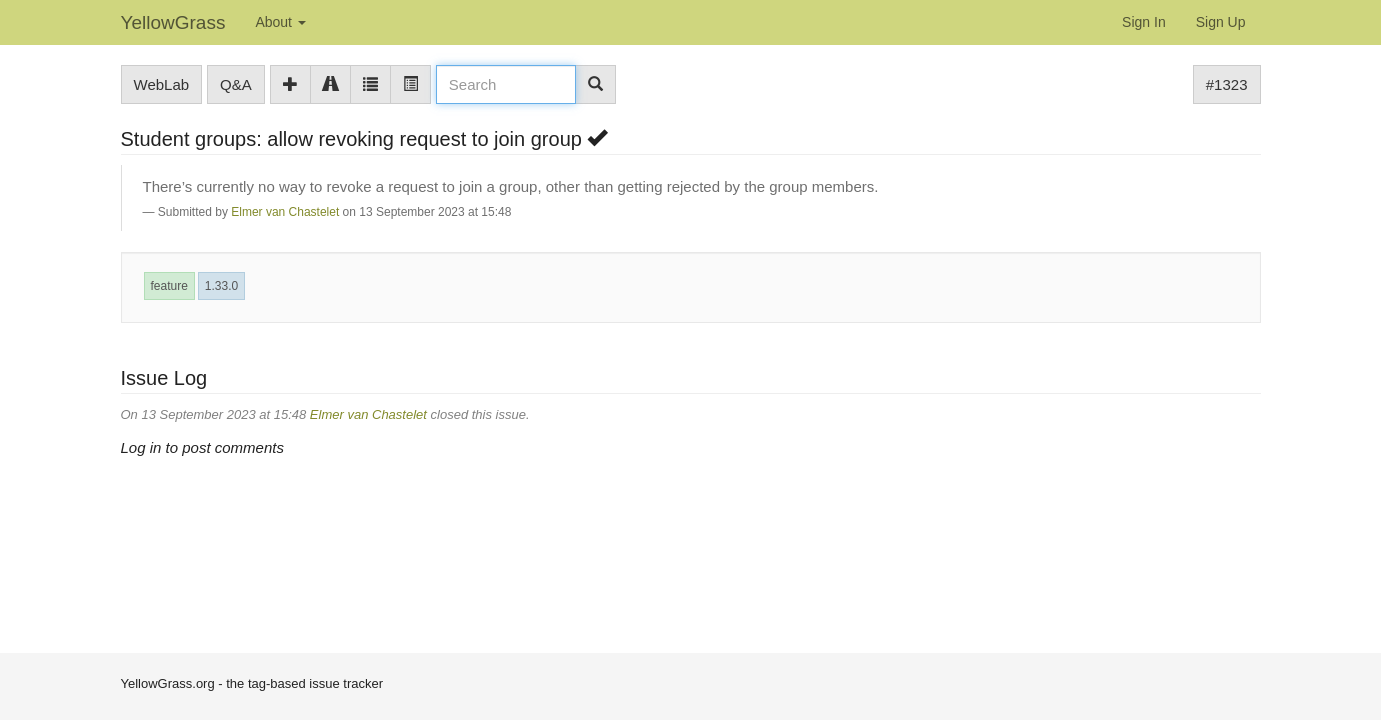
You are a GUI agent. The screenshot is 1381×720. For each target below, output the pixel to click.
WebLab (162, 84)
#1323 (1227, 84)
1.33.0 (221, 286)
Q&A (236, 84)
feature (169, 286)
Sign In (1144, 22)
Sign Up (1221, 22)
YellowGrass (173, 22)
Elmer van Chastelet (285, 212)
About (280, 22)
